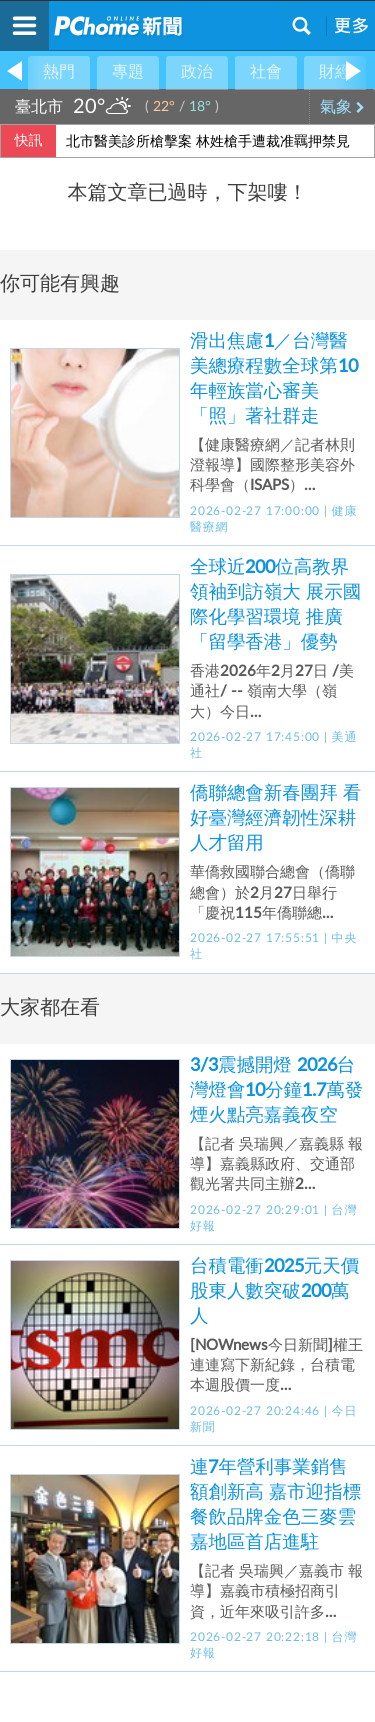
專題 (128, 72)
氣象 (342, 107)
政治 (197, 72)
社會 (266, 72)
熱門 (59, 72)
